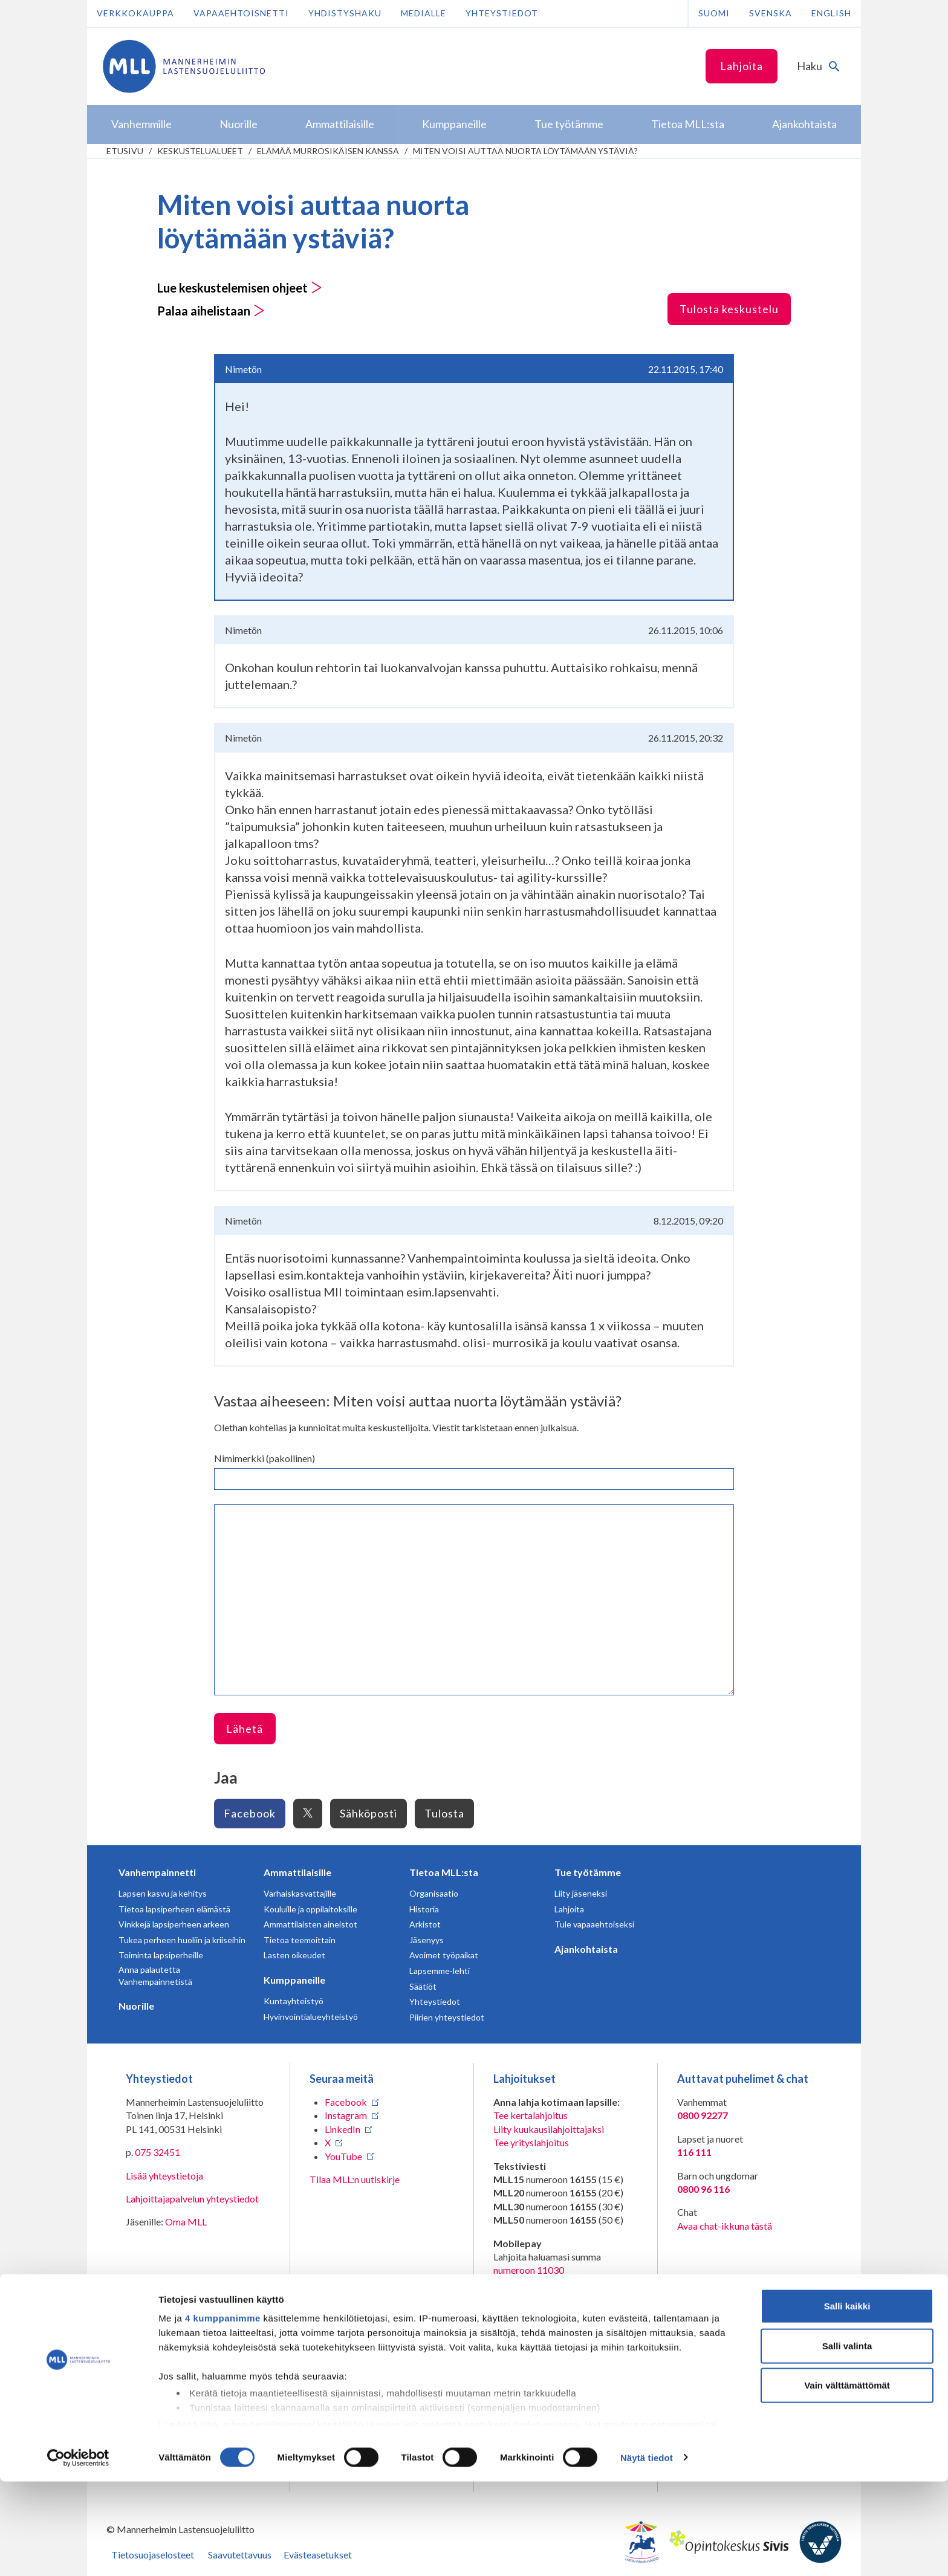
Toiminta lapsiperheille (160, 1955)
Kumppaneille (294, 1979)
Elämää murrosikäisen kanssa (328, 151)
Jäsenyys (426, 1940)
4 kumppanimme (223, 2413)
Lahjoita (741, 66)
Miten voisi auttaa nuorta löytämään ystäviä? (525, 151)
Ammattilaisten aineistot (310, 1924)
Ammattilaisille (297, 1872)
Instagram (346, 2115)
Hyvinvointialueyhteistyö (311, 2016)
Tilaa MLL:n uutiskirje (355, 2179)
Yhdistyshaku (344, 13)
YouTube (343, 2156)
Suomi (714, 13)
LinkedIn (342, 2129)
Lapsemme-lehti (439, 1971)
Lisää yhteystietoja (164, 2175)
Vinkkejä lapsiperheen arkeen (173, 1924)
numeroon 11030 (528, 2270)
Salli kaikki (847, 2401)
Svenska (770, 13)
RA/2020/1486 (525, 2357)
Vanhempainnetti (157, 1872)
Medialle (423, 13)
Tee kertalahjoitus (530, 2115)
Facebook (250, 1813)
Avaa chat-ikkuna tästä (724, 2225)
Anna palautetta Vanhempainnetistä (155, 1975)
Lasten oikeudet (294, 1955)
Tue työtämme (587, 1872)
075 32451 (157, 2152)
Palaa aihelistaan (211, 310)
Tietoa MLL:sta (443, 1872)
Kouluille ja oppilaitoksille (310, 1909)
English (831, 13)
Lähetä (244, 1728)
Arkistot (425, 1924)
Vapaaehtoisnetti (241, 13)
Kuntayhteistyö (293, 2001)
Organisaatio (433, 1893)
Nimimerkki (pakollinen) (264, 1458)
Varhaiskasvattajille (300, 1893)
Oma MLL (186, 2221)
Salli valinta (847, 2440)
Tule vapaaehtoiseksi (594, 1924)
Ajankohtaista (586, 1949)
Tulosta (444, 1813)
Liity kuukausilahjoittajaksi (548, 2129)
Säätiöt (423, 1986)
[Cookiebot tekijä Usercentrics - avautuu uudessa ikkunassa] (78, 2552)
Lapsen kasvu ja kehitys (162, 1893)
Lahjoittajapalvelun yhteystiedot (192, 2198)
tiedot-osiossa (546, 2519)
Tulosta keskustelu (729, 309)
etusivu (124, 151)
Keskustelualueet (200, 151)
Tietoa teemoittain (300, 1940)
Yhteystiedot (502, 13)
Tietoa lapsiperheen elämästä (174, 1909)
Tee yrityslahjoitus (531, 2142)
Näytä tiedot (646, 2552)
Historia (424, 1909)
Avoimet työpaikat (443, 1955)
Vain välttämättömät (847, 2480)
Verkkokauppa (135, 13)
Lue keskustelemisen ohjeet (239, 287)
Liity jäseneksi (580, 1893)
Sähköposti (368, 1813)
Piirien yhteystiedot (446, 2017)
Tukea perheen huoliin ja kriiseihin (181, 1940)
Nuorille (136, 2005)
